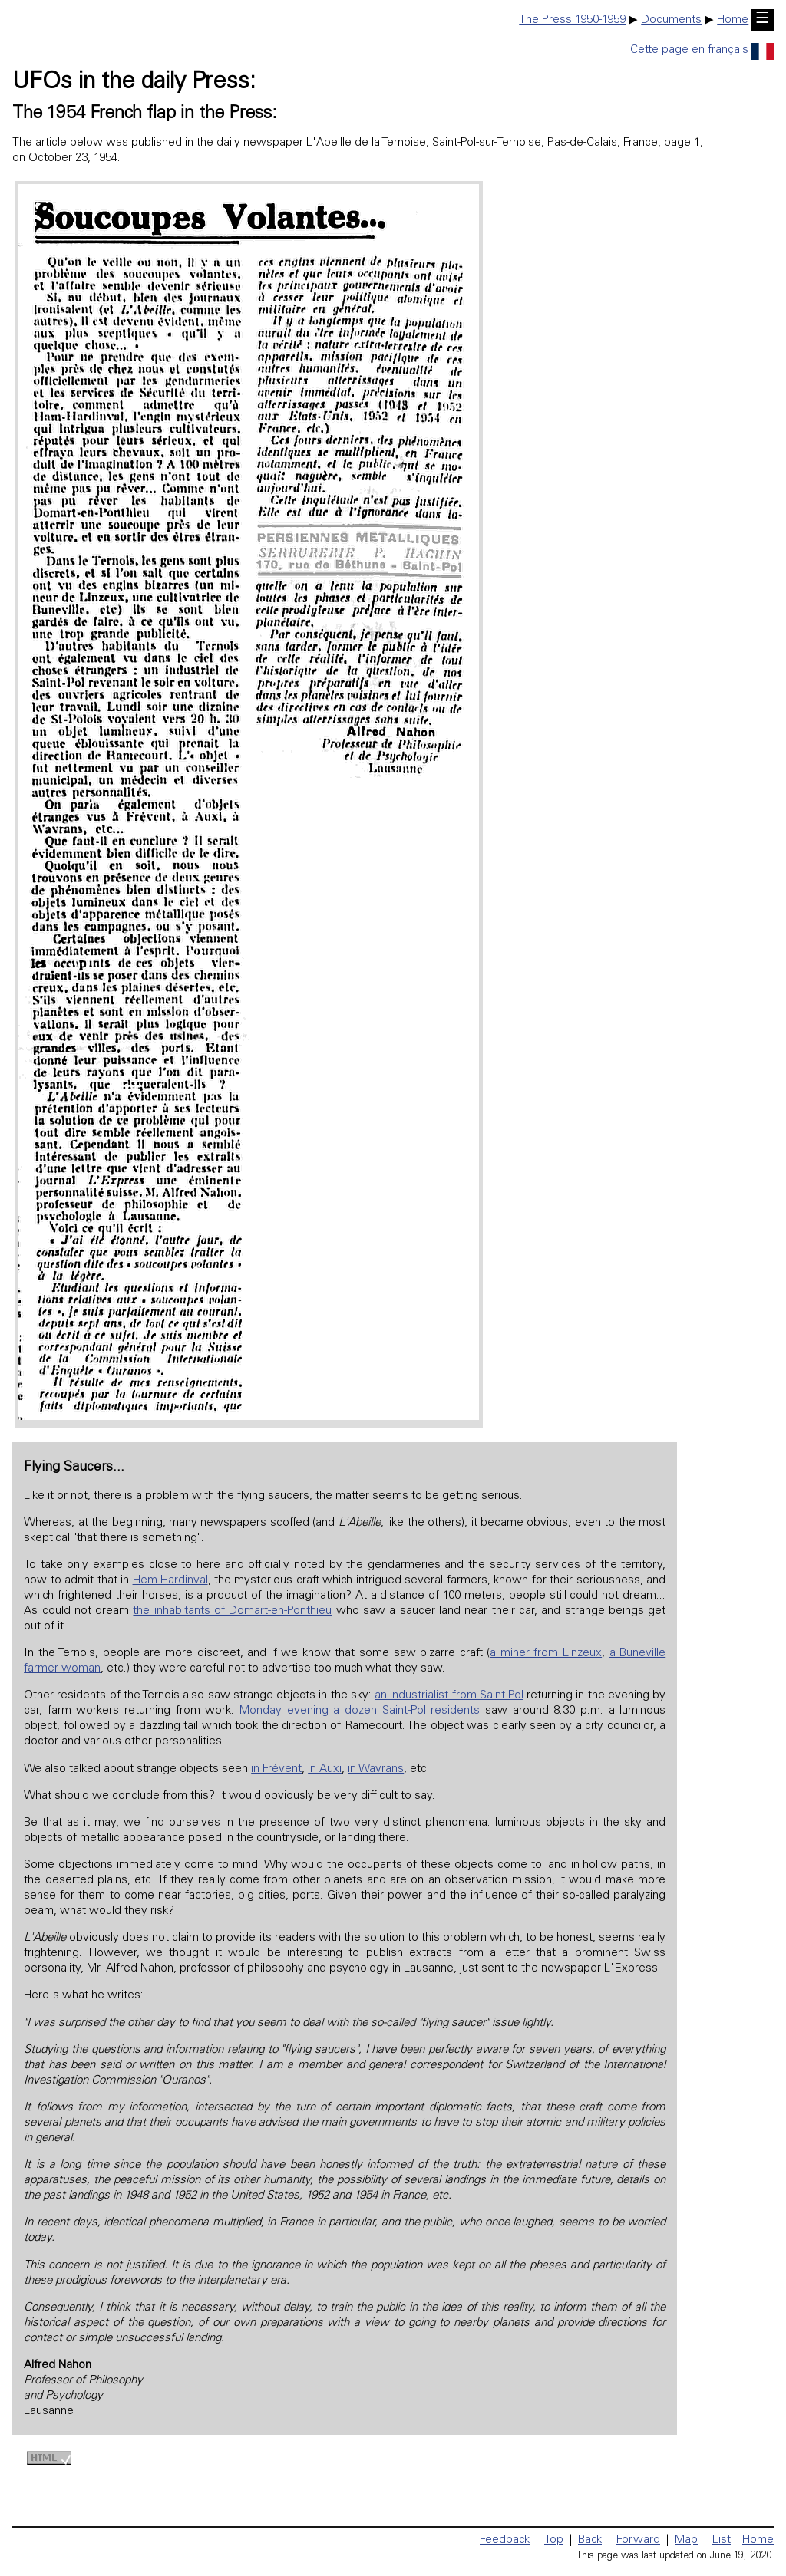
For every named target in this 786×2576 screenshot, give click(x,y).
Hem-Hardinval (170, 1580)
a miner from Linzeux (546, 1653)
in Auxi (325, 1769)
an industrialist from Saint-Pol (449, 1695)
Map (686, 2540)
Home (732, 20)
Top (553, 2540)
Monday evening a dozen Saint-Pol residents (359, 1711)
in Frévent (276, 1769)
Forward (638, 2540)
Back (590, 2540)
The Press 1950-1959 (572, 20)
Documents (671, 20)
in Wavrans (376, 1769)
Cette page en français (702, 50)
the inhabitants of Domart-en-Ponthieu (232, 1611)
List (721, 2540)
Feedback (505, 2540)
